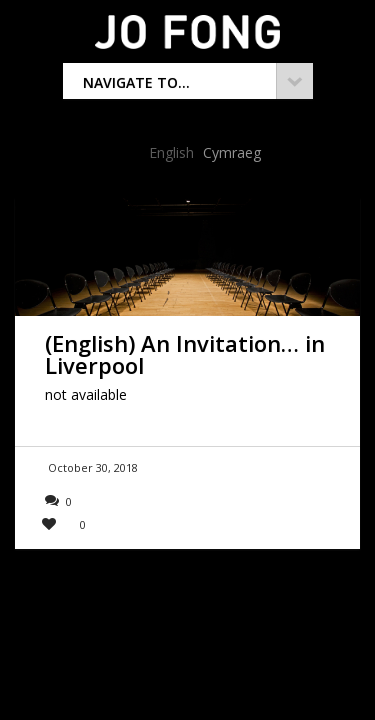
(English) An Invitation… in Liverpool (185, 354)
